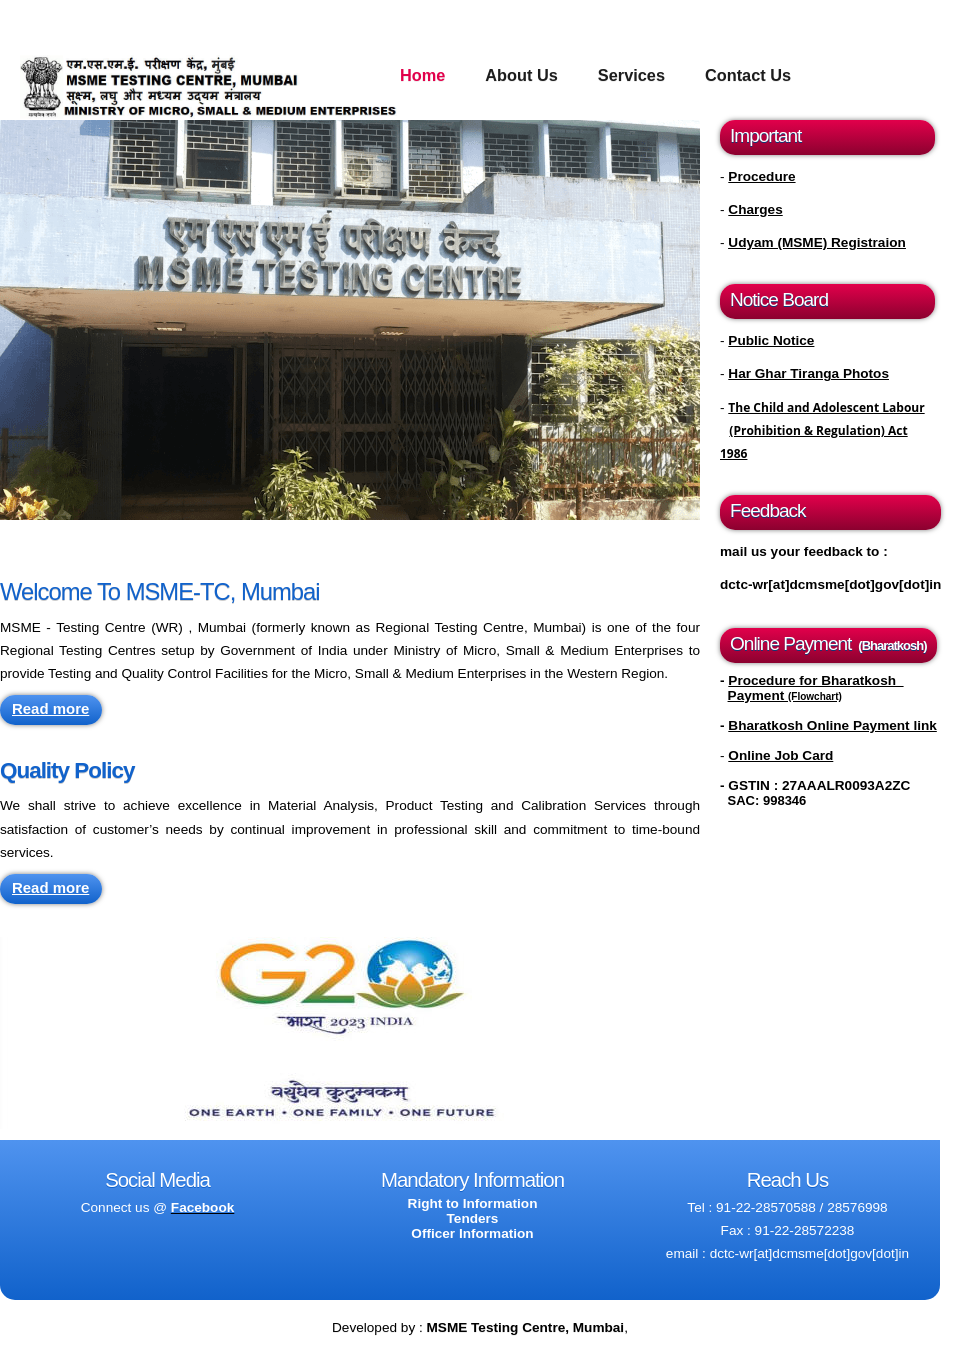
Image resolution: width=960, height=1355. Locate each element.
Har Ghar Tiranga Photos (808, 373)
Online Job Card (780, 755)
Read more (50, 708)
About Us (521, 75)
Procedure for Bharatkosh (815, 680)
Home (422, 75)
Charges (755, 209)
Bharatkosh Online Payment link (832, 725)
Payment (785, 695)
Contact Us (748, 75)
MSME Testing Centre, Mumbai (526, 1327)
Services (631, 75)
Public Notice (771, 340)
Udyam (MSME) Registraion (817, 242)
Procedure (761, 176)
